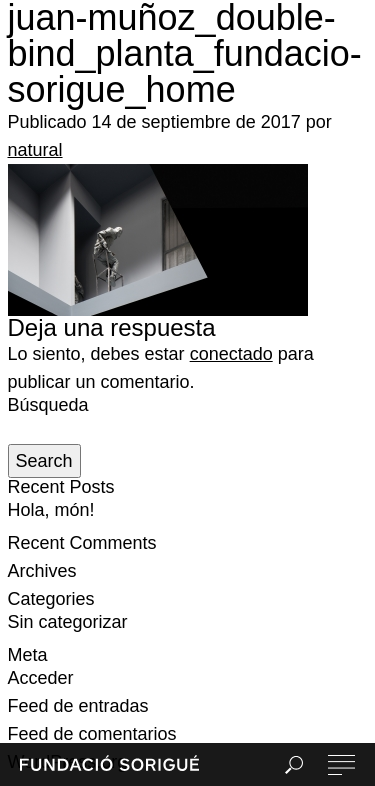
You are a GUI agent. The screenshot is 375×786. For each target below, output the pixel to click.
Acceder (41, 678)
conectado (231, 354)
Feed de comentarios (92, 734)
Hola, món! (51, 510)
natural (35, 150)
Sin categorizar (68, 622)
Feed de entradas (78, 706)
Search (44, 461)
